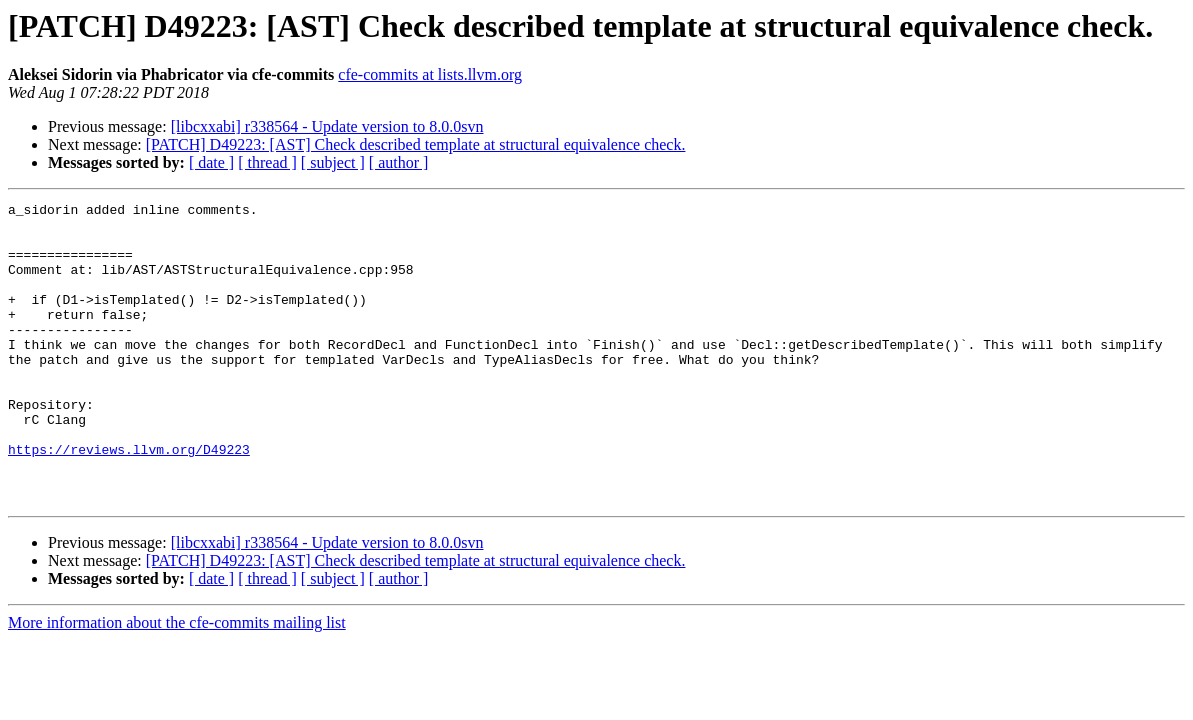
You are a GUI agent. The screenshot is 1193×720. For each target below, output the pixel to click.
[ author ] (399, 162)
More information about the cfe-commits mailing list (177, 682)
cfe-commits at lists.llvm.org (430, 74)
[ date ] (211, 162)
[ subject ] (333, 162)
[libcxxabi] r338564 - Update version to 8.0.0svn (327, 126)
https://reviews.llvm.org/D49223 (129, 500)
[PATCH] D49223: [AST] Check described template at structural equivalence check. (416, 144)
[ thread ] (267, 162)
